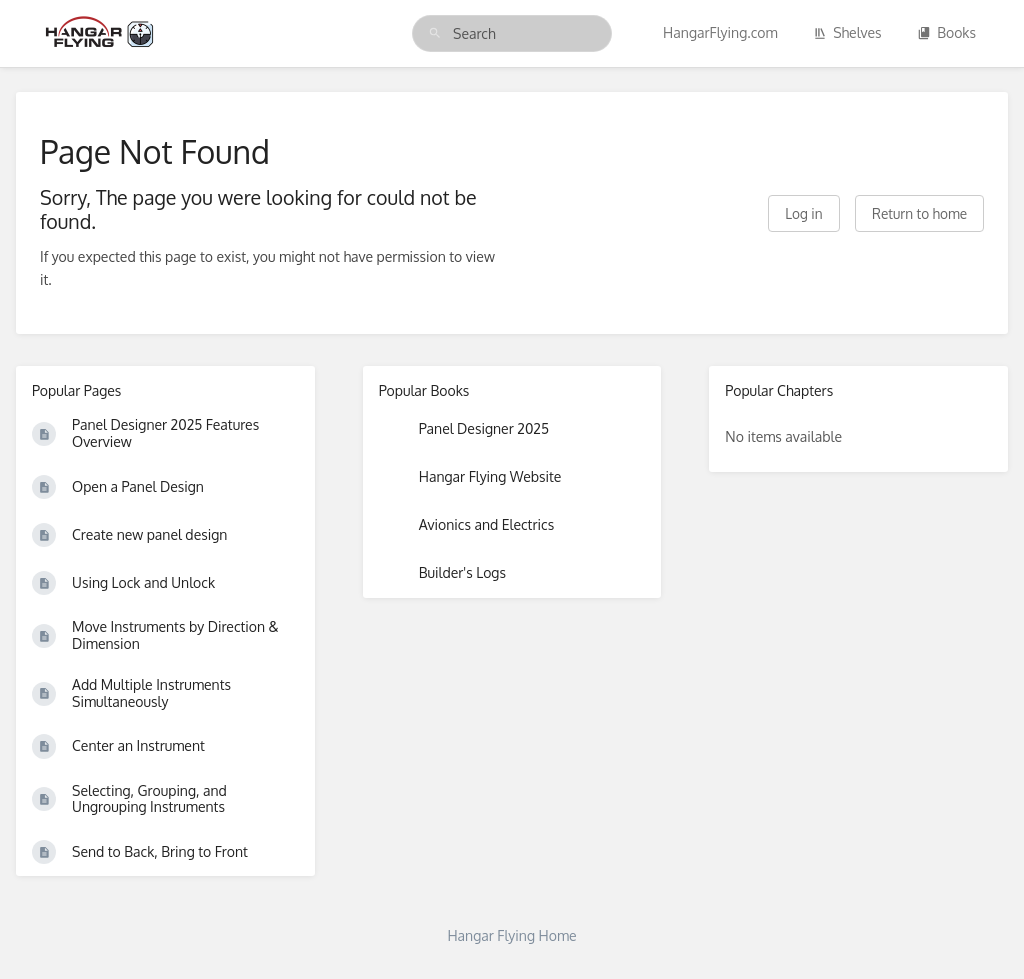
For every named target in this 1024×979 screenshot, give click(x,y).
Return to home (919, 213)
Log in (803, 213)
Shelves (847, 32)
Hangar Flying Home (511, 935)
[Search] (435, 33)
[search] (512, 33)
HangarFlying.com (720, 32)
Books (946, 32)
